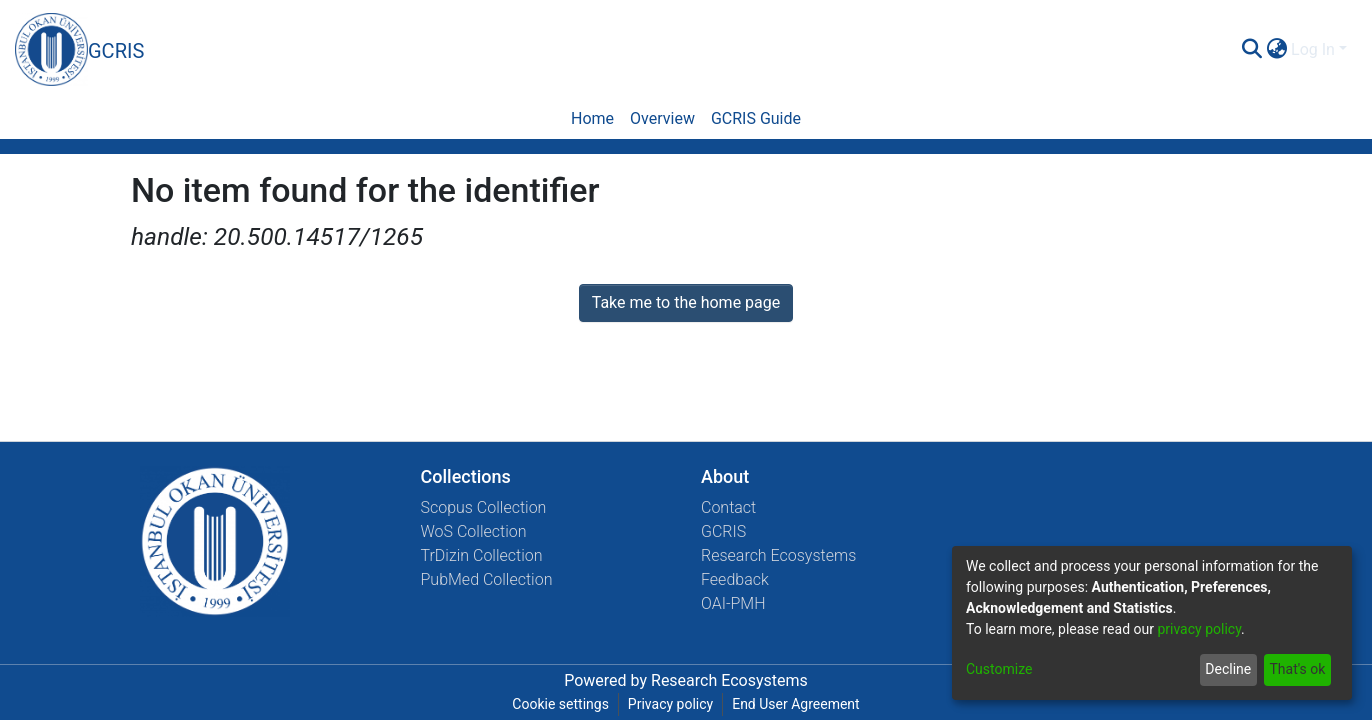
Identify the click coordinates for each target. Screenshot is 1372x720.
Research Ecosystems (778, 555)
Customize (999, 669)
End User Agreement (795, 704)
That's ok (1297, 669)
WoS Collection (474, 531)
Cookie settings (560, 704)
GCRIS (723, 531)
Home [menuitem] (592, 118)
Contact (728, 507)
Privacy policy (670, 704)
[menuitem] (1276, 50)
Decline (1228, 669)
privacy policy (1199, 629)
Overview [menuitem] (662, 118)
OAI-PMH (733, 603)
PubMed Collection (487, 579)
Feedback (735, 579)
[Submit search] (1251, 50)
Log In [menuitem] (1313, 49)
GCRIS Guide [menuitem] (756, 118)
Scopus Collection (484, 507)
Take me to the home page (686, 302)
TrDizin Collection (482, 555)
